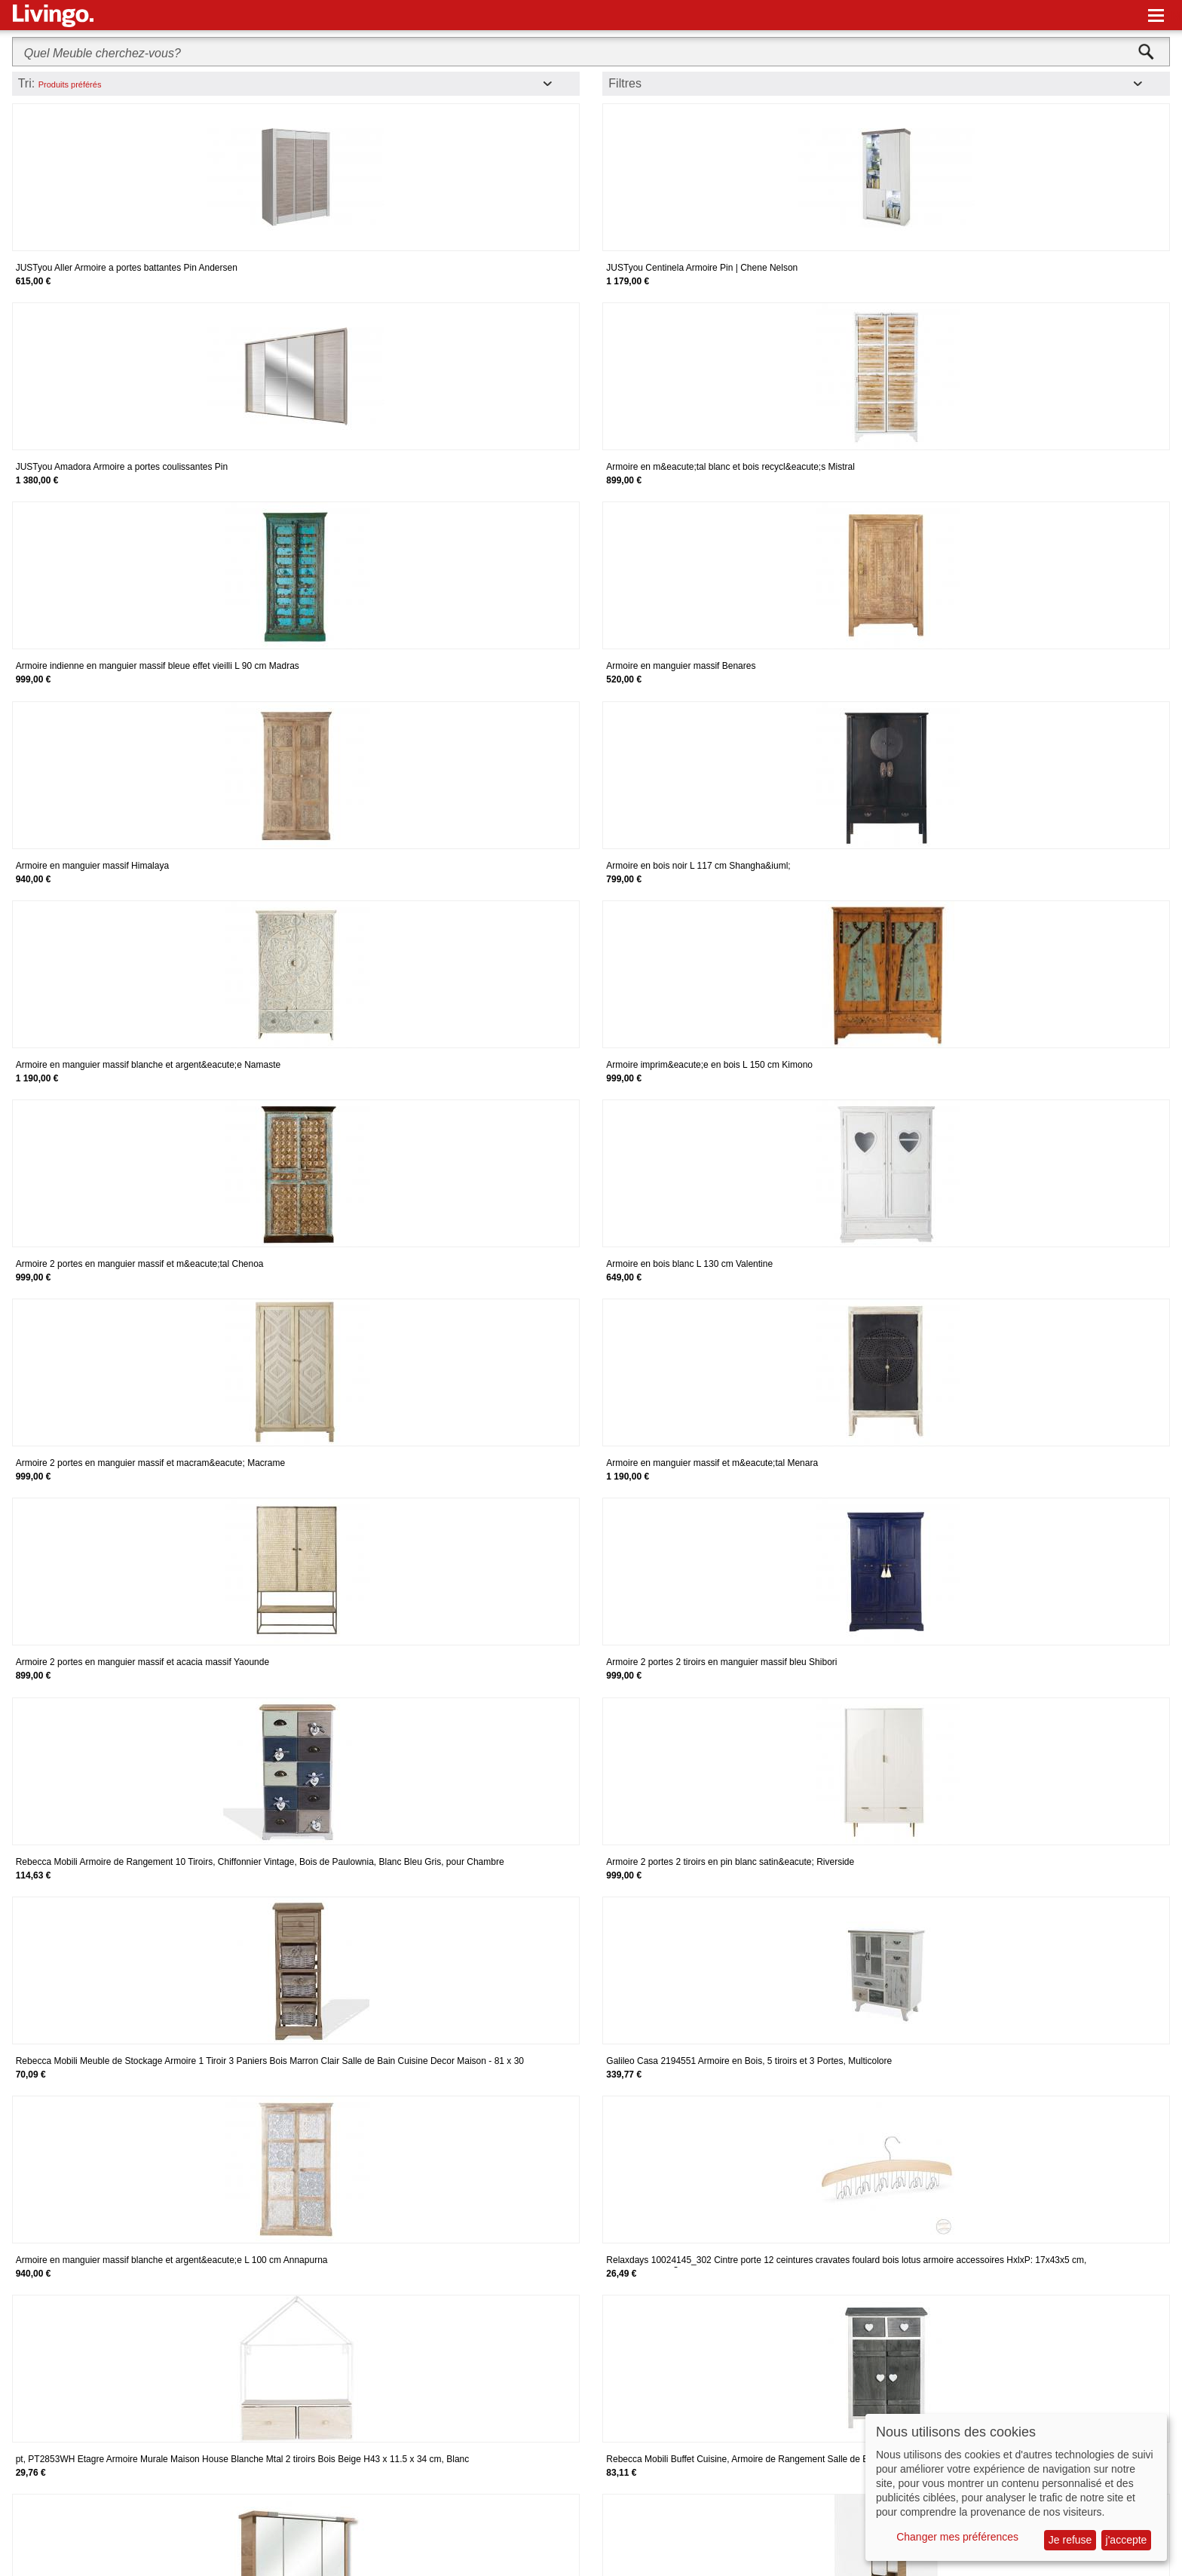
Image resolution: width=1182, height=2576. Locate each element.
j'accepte (1126, 2540)
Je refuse (1070, 2540)
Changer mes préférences (957, 2537)
